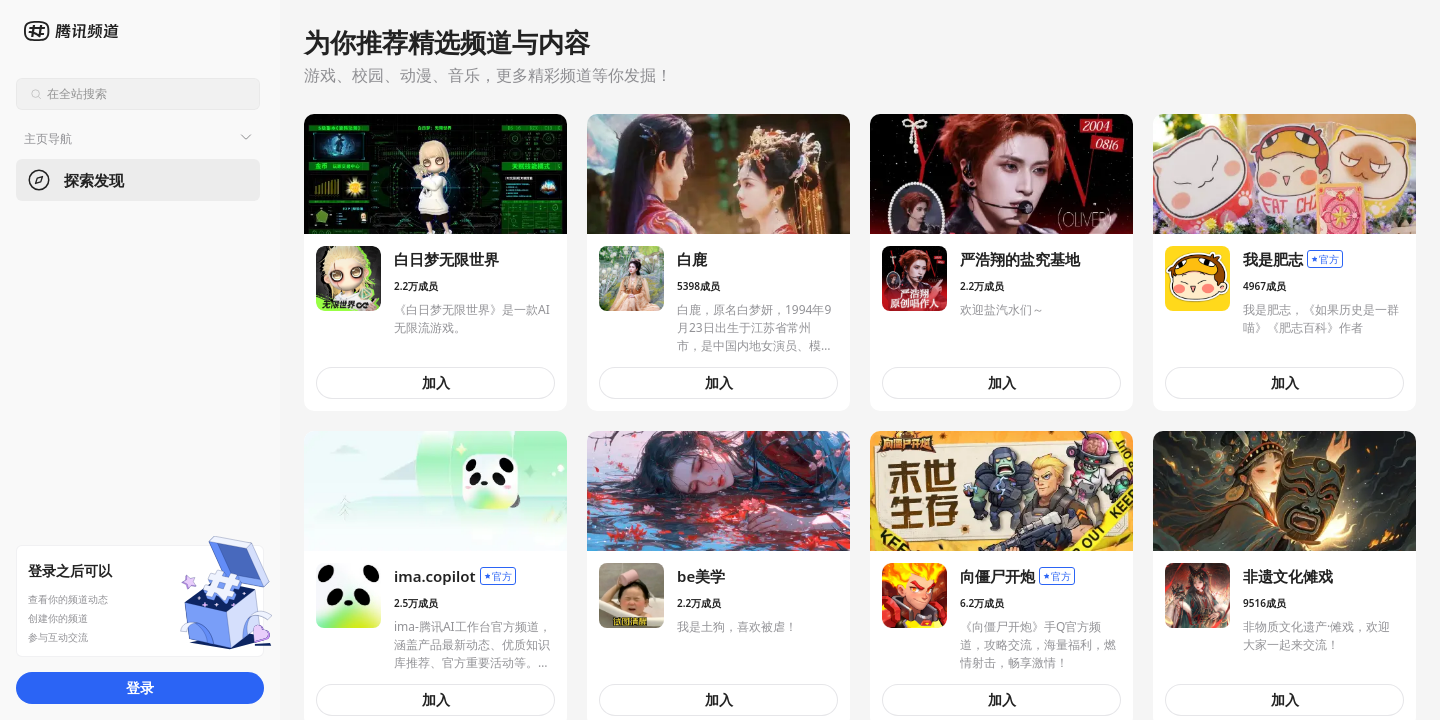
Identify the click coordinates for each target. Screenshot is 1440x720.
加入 (436, 382)
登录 (140, 687)
